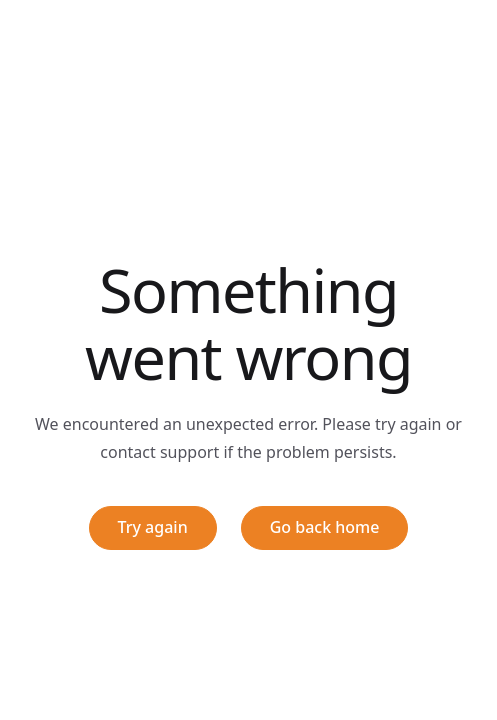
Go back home (325, 527)
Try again (153, 527)
